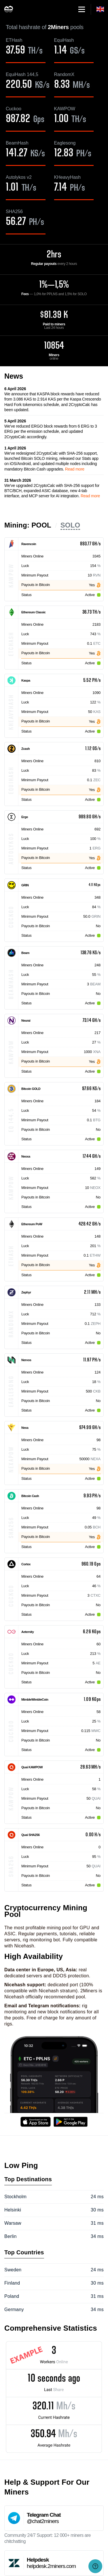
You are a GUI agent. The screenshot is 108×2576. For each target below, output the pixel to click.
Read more (74, 469)
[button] (81, 9)
